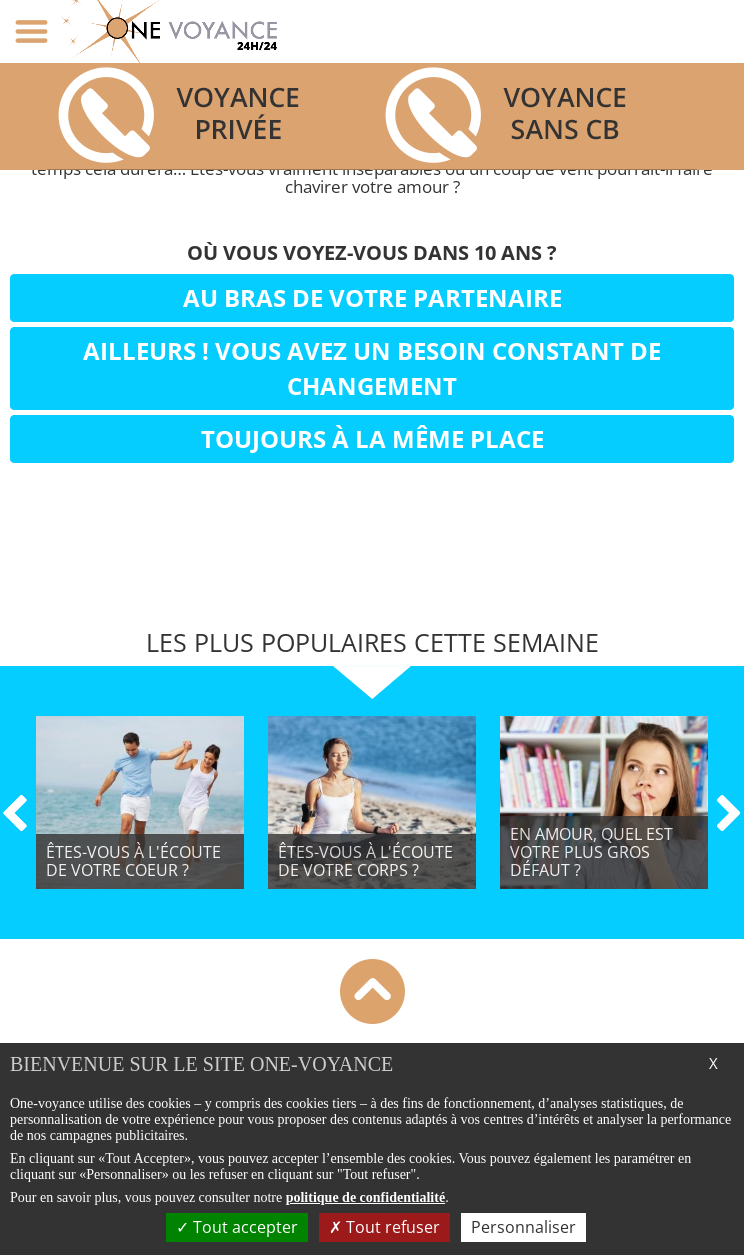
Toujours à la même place (372, 438)
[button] (14, 837)
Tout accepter (237, 1227)
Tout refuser (384, 1227)
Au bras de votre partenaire (372, 297)
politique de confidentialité (365, 1197)
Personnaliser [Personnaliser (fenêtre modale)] (523, 1227)
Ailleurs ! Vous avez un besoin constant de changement (372, 367)
